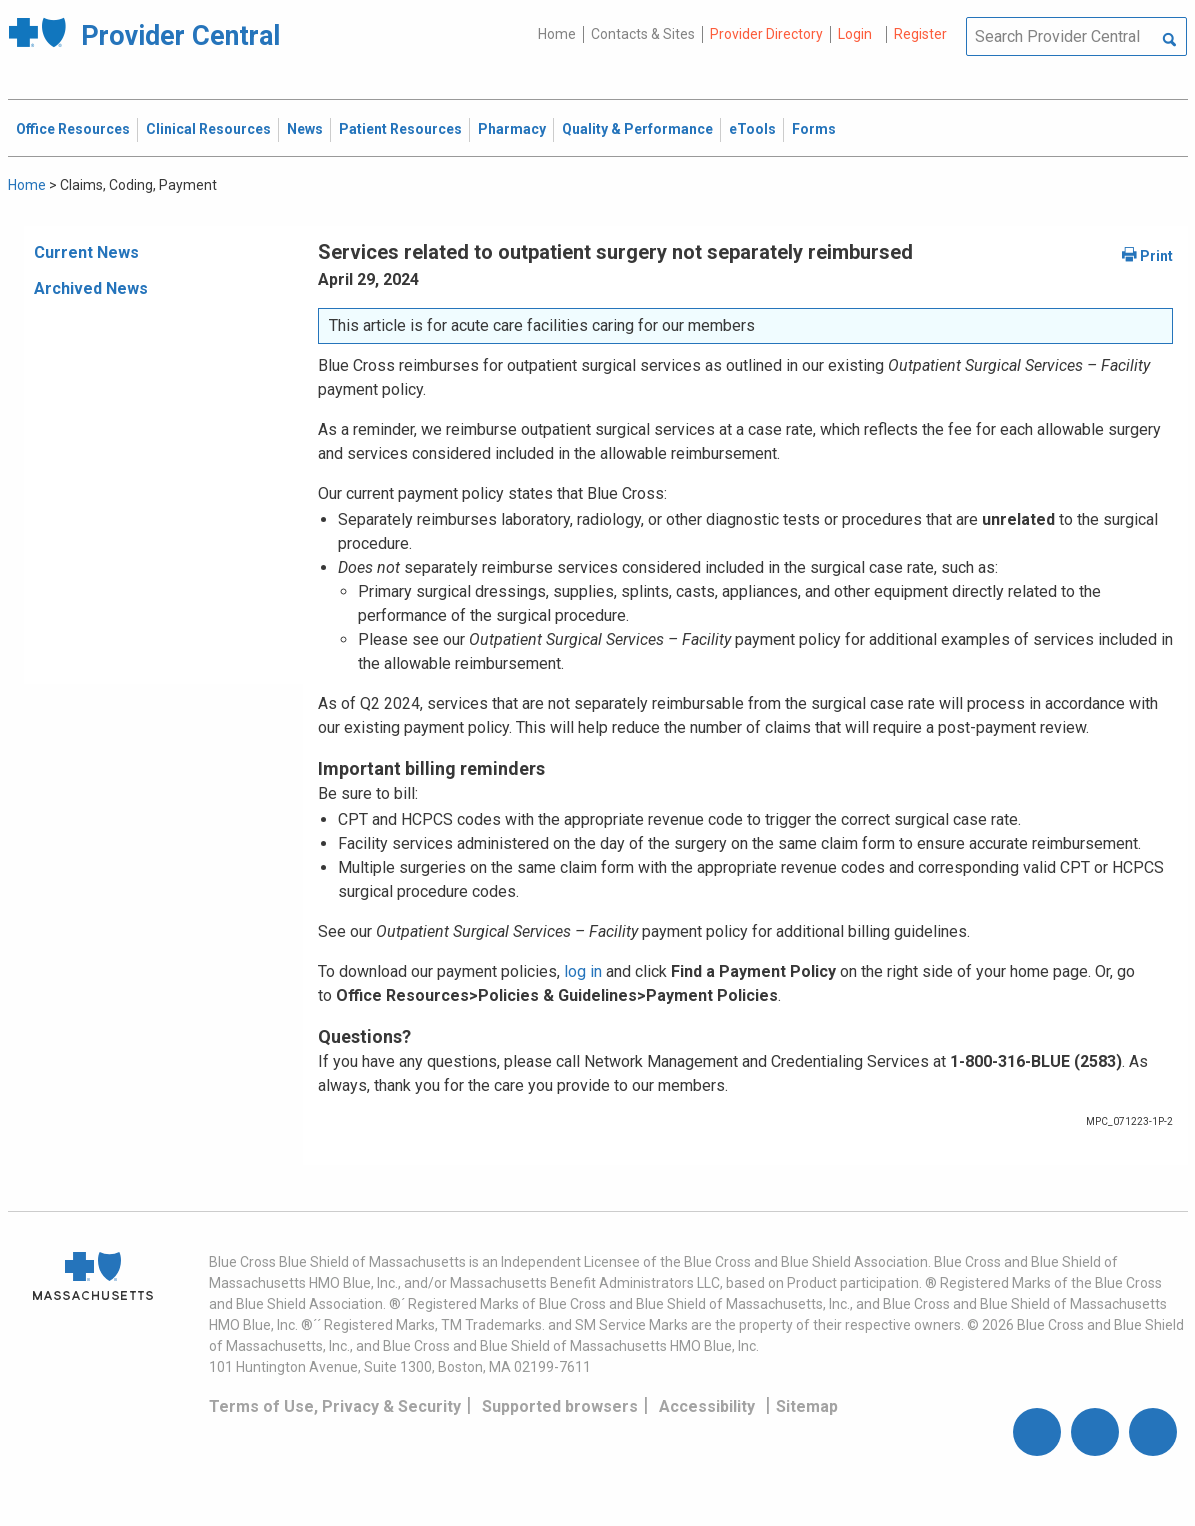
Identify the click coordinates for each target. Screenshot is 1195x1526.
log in (583, 971)
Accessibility (707, 1406)
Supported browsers (560, 1406)
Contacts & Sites (643, 34)
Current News (86, 252)
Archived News (91, 288)
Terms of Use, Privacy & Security (335, 1406)
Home (557, 34)
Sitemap (807, 1406)
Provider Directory (766, 34)
